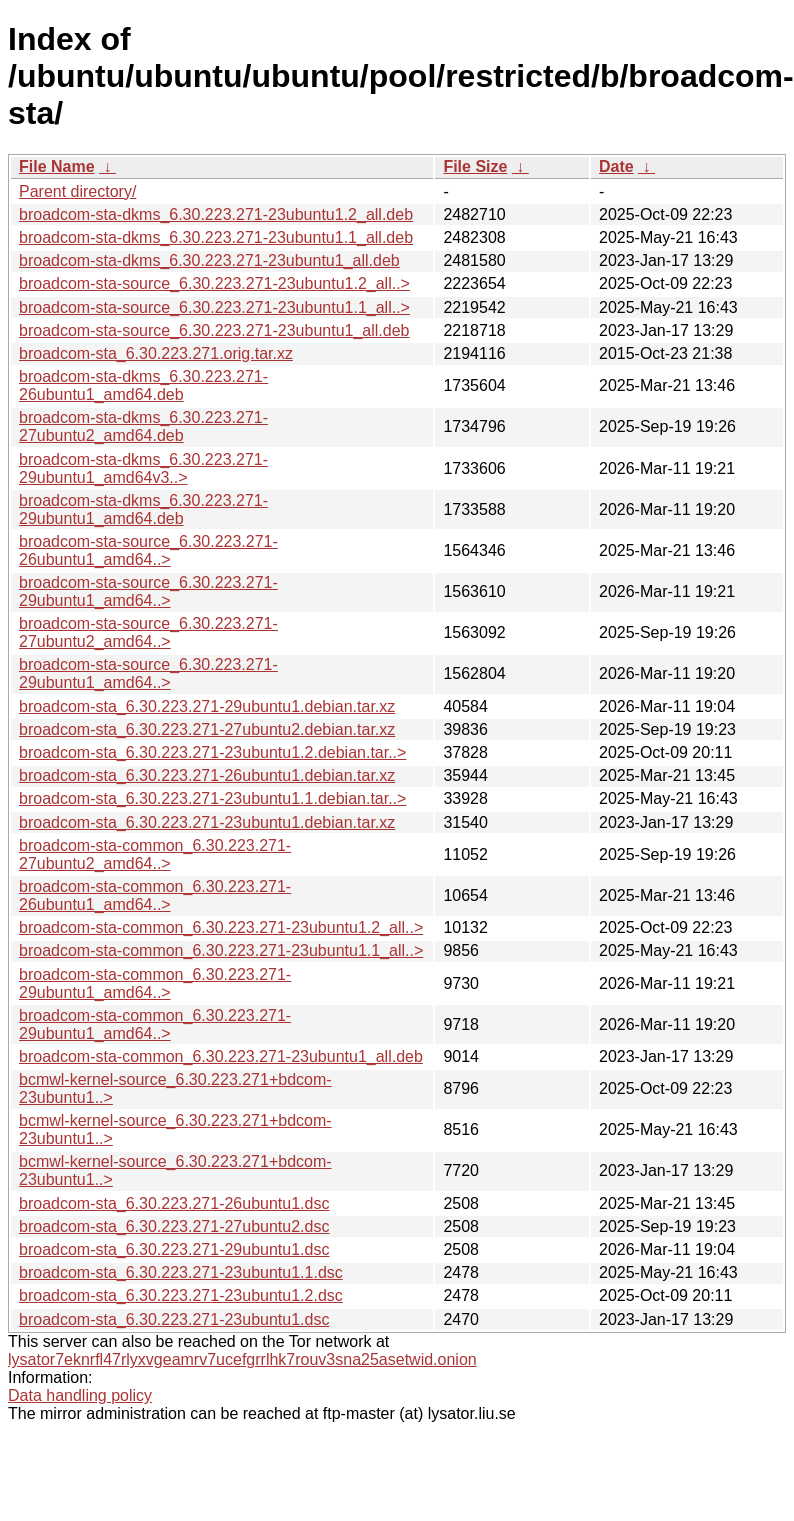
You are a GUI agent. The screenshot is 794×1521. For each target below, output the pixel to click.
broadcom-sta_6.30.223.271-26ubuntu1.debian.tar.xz (207, 775)
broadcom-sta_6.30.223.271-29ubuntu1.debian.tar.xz (207, 706)
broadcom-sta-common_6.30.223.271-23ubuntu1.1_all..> (221, 950)
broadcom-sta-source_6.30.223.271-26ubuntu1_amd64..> (148, 550)
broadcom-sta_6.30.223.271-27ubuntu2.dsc (174, 1226)
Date (616, 166)
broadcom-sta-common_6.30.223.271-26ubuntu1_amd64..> (155, 895)
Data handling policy (80, 1395)
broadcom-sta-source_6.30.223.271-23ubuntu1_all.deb (214, 330)
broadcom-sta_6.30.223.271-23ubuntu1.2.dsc (181, 1295)
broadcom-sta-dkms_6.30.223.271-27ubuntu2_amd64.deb (143, 426)
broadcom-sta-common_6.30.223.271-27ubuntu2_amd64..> (155, 854)
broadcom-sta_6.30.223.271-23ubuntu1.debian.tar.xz (207, 822)
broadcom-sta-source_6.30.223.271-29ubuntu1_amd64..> (148, 591)
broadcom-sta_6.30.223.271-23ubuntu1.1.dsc (181, 1272)
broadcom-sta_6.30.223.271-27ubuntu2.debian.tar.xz (207, 729)
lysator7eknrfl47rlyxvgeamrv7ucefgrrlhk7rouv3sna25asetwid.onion (242, 1359)
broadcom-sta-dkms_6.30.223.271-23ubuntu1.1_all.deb (216, 237)
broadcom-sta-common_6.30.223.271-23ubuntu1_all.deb (221, 1056)
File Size (475, 166)
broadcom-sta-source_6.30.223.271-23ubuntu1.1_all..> (214, 307)
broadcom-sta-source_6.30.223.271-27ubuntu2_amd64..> (148, 632)
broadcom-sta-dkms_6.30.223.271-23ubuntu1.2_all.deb (216, 214)
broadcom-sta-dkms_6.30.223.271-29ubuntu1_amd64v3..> (143, 468)
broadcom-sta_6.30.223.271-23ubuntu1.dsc (174, 1319)
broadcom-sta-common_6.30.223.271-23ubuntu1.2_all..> (221, 927)
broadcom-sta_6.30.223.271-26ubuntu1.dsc (174, 1203)
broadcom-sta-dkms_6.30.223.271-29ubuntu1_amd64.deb (143, 509)
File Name (57, 166)
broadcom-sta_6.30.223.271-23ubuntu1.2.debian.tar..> (212, 752)
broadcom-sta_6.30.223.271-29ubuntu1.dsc (174, 1249)
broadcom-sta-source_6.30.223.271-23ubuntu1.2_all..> (214, 283)
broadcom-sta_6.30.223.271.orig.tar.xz (156, 353)
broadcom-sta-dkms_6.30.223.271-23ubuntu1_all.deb (209, 260)
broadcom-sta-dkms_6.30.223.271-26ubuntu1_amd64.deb (143, 385)
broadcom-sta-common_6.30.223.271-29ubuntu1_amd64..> (155, 983)
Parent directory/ (77, 191)
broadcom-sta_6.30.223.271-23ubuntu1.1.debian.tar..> (212, 798)
